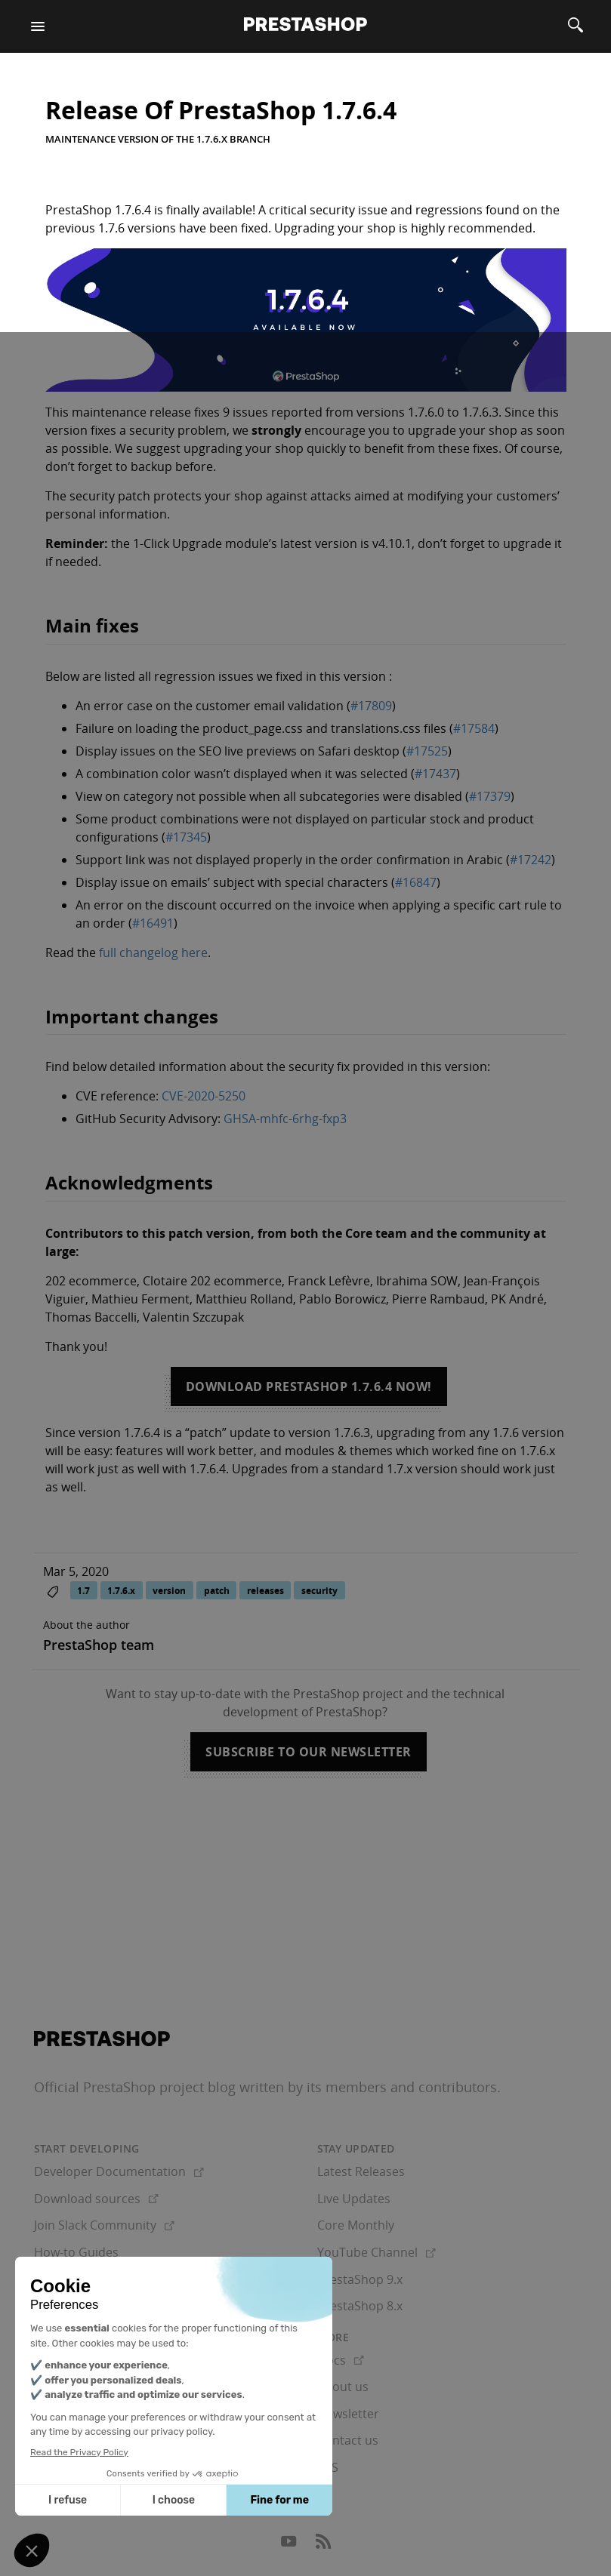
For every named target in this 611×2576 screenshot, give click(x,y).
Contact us (347, 2440)
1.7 (83, 1590)
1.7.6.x (121, 1590)
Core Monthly (355, 2225)
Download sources (96, 2198)
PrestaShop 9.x (360, 2279)
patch (217, 1590)
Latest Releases (361, 2171)
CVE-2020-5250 (203, 1096)
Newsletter (348, 2413)
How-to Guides (76, 2252)
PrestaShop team (98, 1645)
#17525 (427, 751)
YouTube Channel (376, 2252)
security (319, 1590)
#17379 (490, 796)
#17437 (435, 773)
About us (343, 2386)
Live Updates (353, 2198)
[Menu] (38, 26)
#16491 (153, 923)
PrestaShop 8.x (360, 2305)
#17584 (474, 728)
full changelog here (153, 952)
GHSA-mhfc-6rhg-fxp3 (285, 1118)
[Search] (575, 26)
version (169, 1590)
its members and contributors (402, 2087)
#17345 (186, 837)
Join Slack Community (104, 2225)
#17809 (371, 705)
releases (265, 1590)
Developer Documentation (119, 2171)
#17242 (530, 859)
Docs (340, 2360)
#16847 (416, 882)
